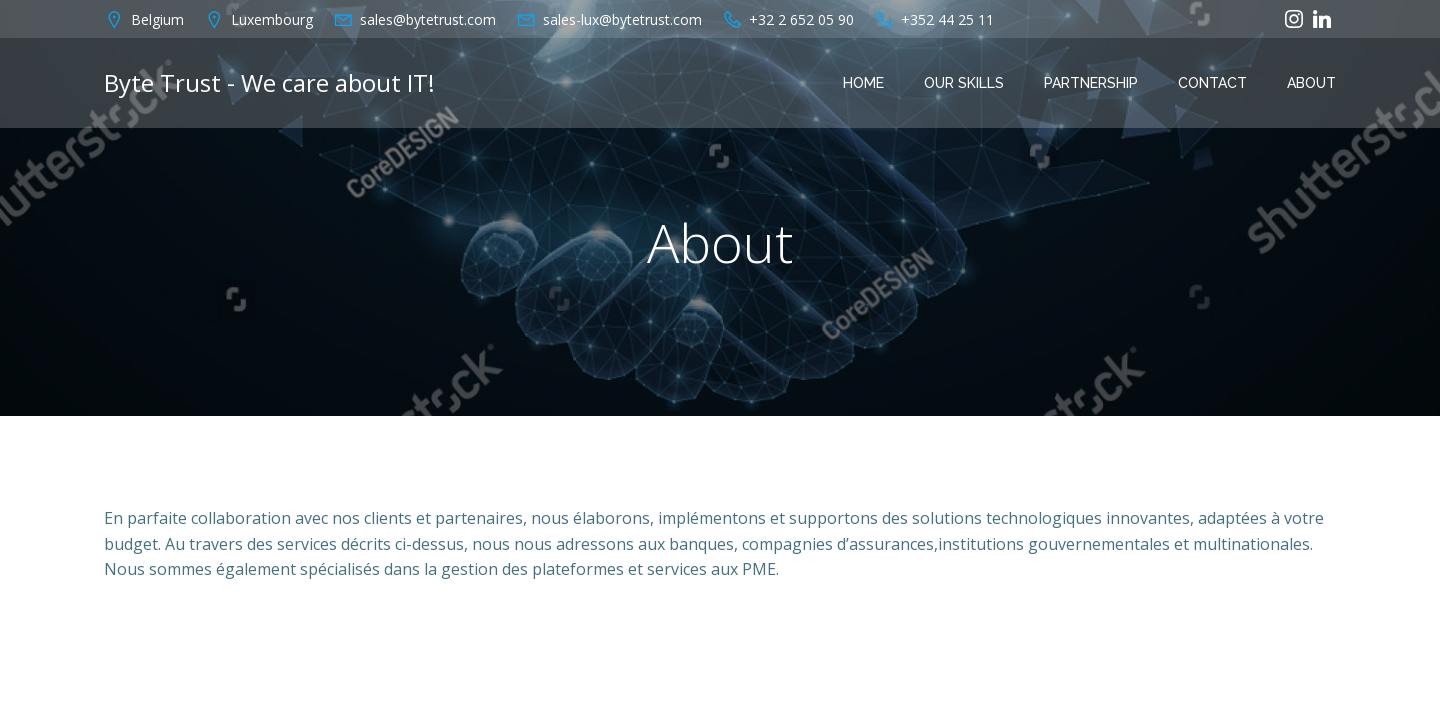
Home (863, 83)
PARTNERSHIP (1091, 83)
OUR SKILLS (964, 83)
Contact (1212, 83)
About (1311, 83)
